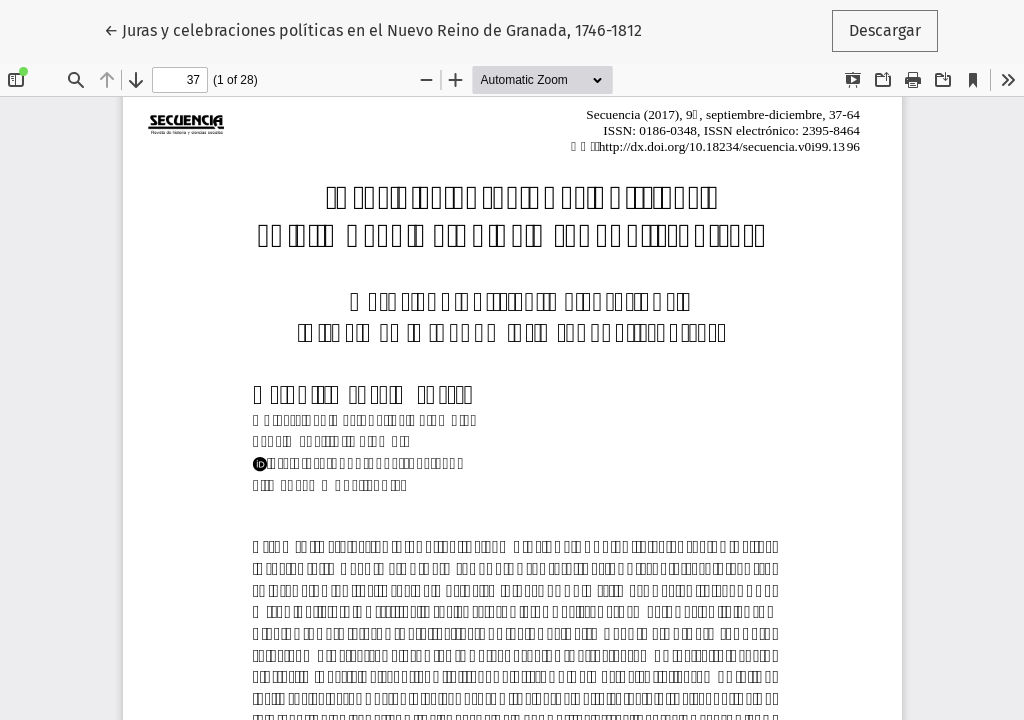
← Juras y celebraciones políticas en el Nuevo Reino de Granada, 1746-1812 (373, 29)
